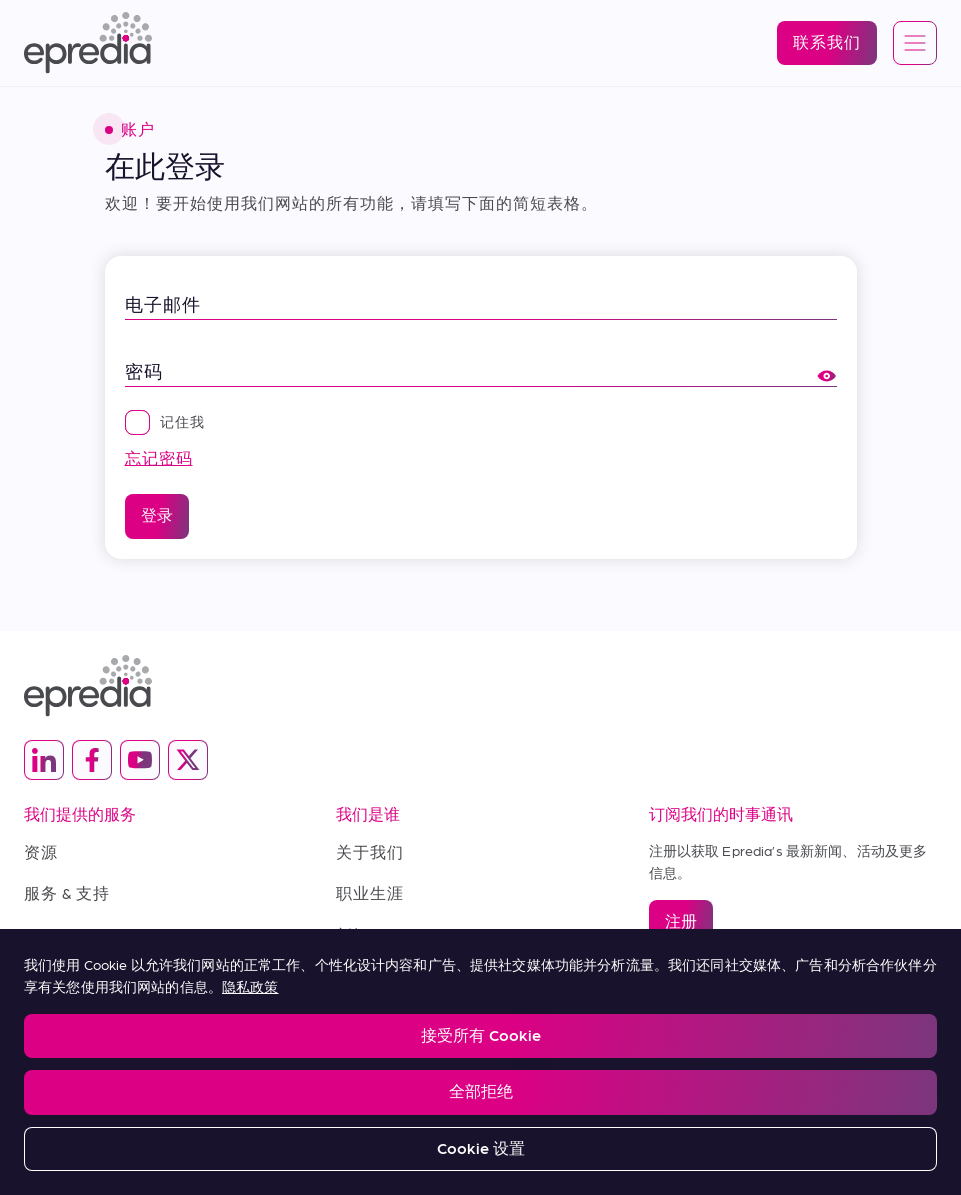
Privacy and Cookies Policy (167, 1048)
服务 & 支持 (67, 892)
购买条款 (58, 976)
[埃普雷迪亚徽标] (88, 43)
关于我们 (370, 851)
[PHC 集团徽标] (480, 1110)
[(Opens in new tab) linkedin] (44, 760)
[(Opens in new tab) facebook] (92, 760)
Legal (39, 1048)
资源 (41, 851)
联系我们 (370, 976)
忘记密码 (159, 457)
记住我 (165, 421)
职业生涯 (370, 892)
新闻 (353, 934)
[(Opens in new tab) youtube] (140, 760)
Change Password (529, 1048)
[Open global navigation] (915, 44)
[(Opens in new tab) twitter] (188, 760)
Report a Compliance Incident (359, 1048)
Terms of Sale (80, 934)
